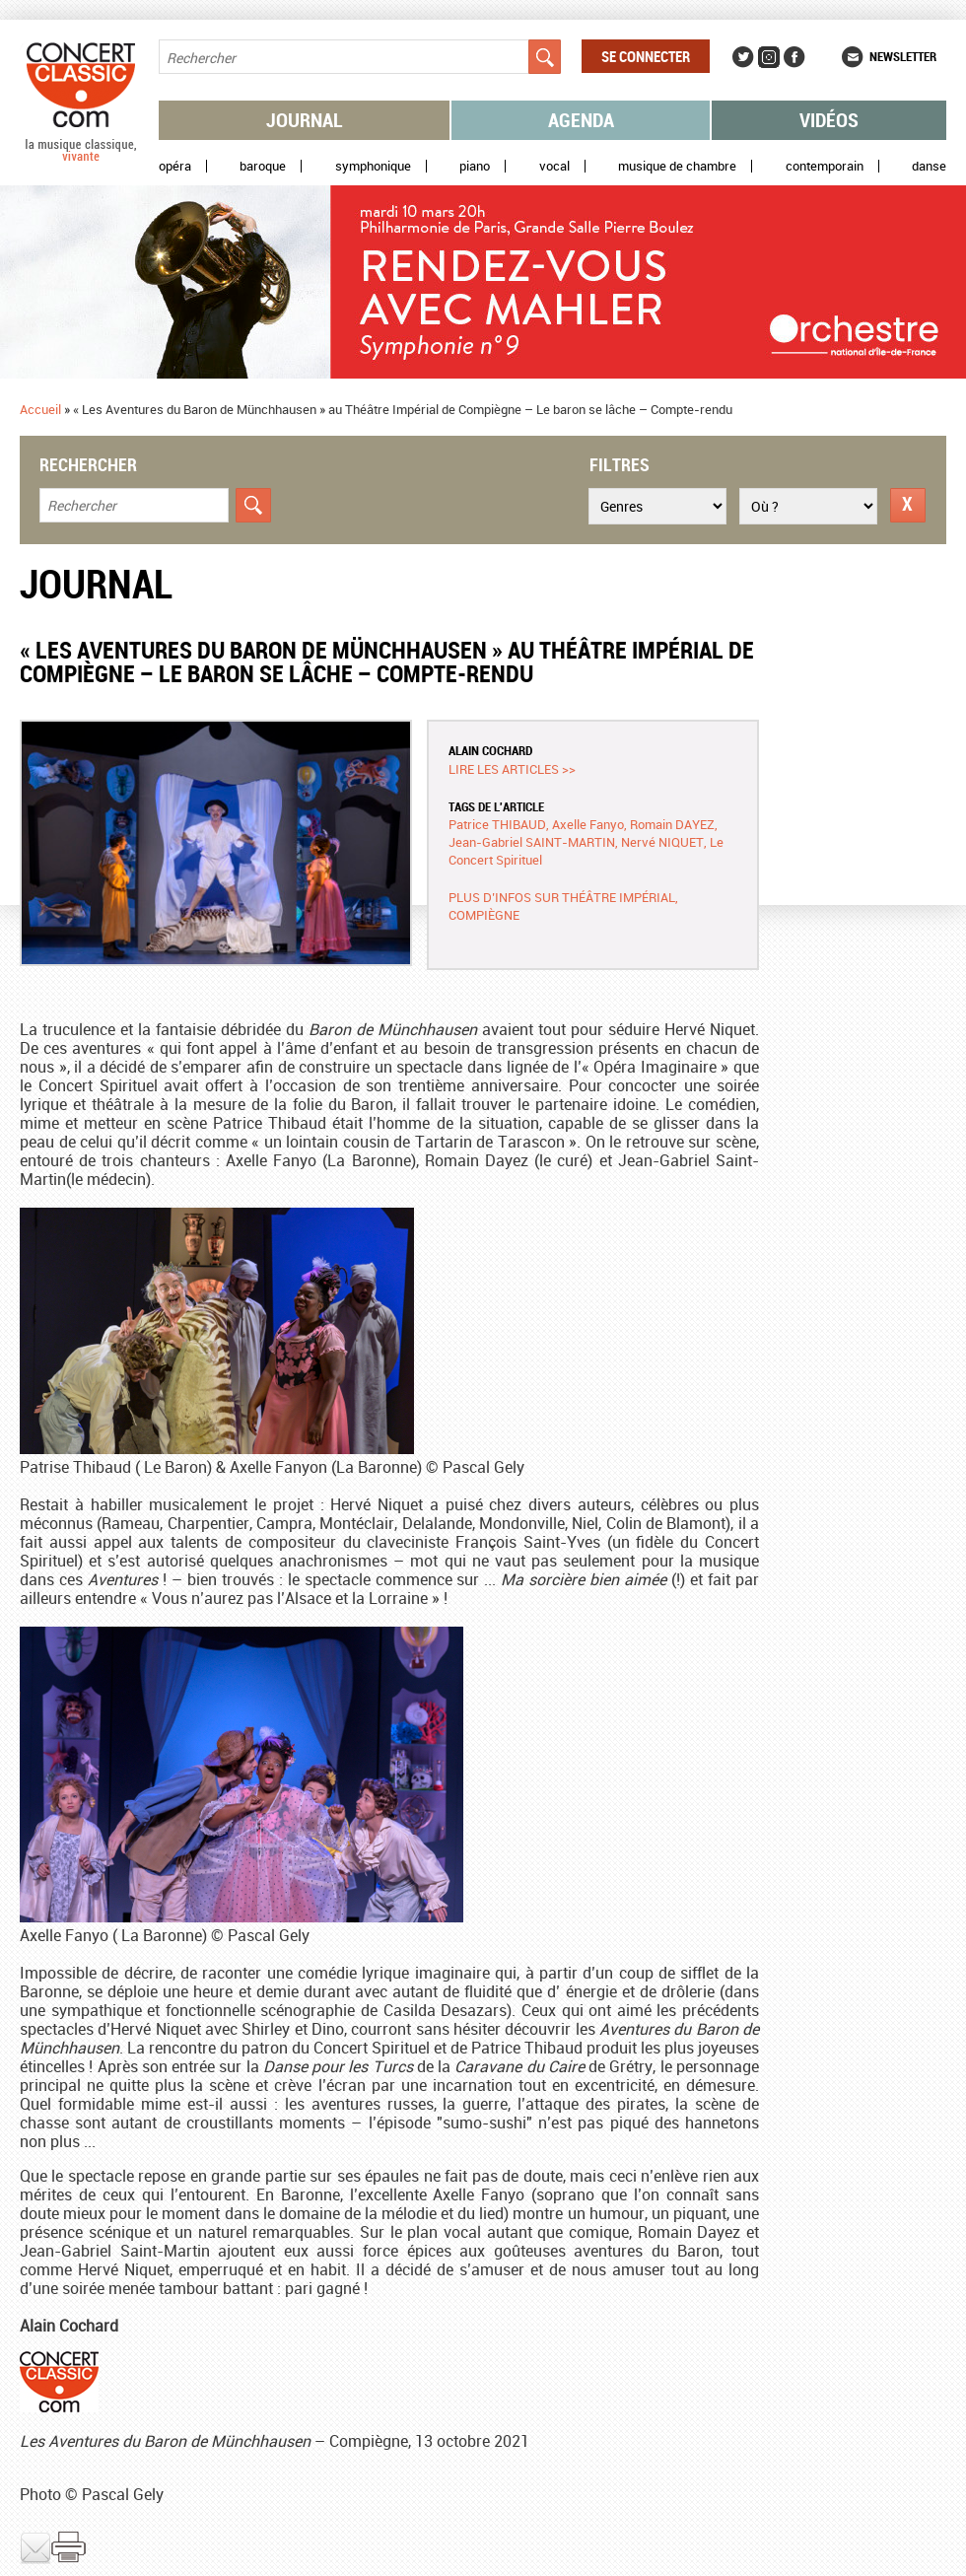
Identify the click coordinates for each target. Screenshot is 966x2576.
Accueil (40, 409)
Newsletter (902, 56)
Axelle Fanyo (588, 824)
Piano (474, 166)
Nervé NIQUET (662, 842)
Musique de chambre (677, 166)
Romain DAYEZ (672, 824)
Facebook (794, 57)
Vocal (554, 166)
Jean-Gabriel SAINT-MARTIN (531, 842)
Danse (929, 166)
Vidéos (829, 119)
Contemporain (824, 166)
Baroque (263, 166)
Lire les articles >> (512, 769)
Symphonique (373, 166)
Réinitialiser (908, 505)
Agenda (581, 119)
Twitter (743, 57)
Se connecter (645, 56)
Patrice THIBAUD (497, 824)
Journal (304, 119)
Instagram (769, 57)
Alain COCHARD (490, 750)
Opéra (175, 166)
